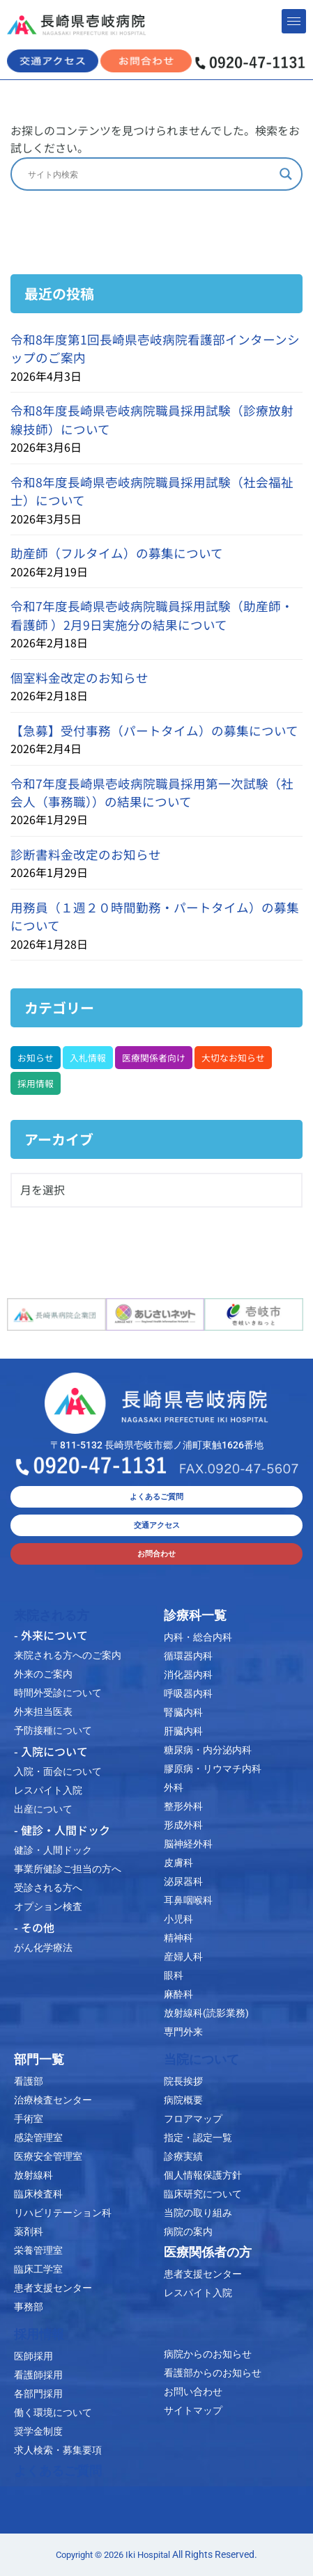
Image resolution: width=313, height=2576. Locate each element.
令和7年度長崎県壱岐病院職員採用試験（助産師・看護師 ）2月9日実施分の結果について (151, 615)
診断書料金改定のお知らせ (85, 854)
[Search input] (150, 174)
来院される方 (51, 1615)
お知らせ (35, 1057)
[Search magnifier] (286, 174)
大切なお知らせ (233, 1057)
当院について (201, 2060)
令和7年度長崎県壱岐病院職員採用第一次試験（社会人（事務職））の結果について (151, 792)
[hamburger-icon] (294, 21)
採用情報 (35, 1083)
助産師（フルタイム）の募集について (116, 553)
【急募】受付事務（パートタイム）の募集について (154, 730)
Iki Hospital (147, 2555)
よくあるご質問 (58, 2471)
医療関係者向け (153, 1057)
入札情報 (88, 1057)
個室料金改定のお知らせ (79, 677)
